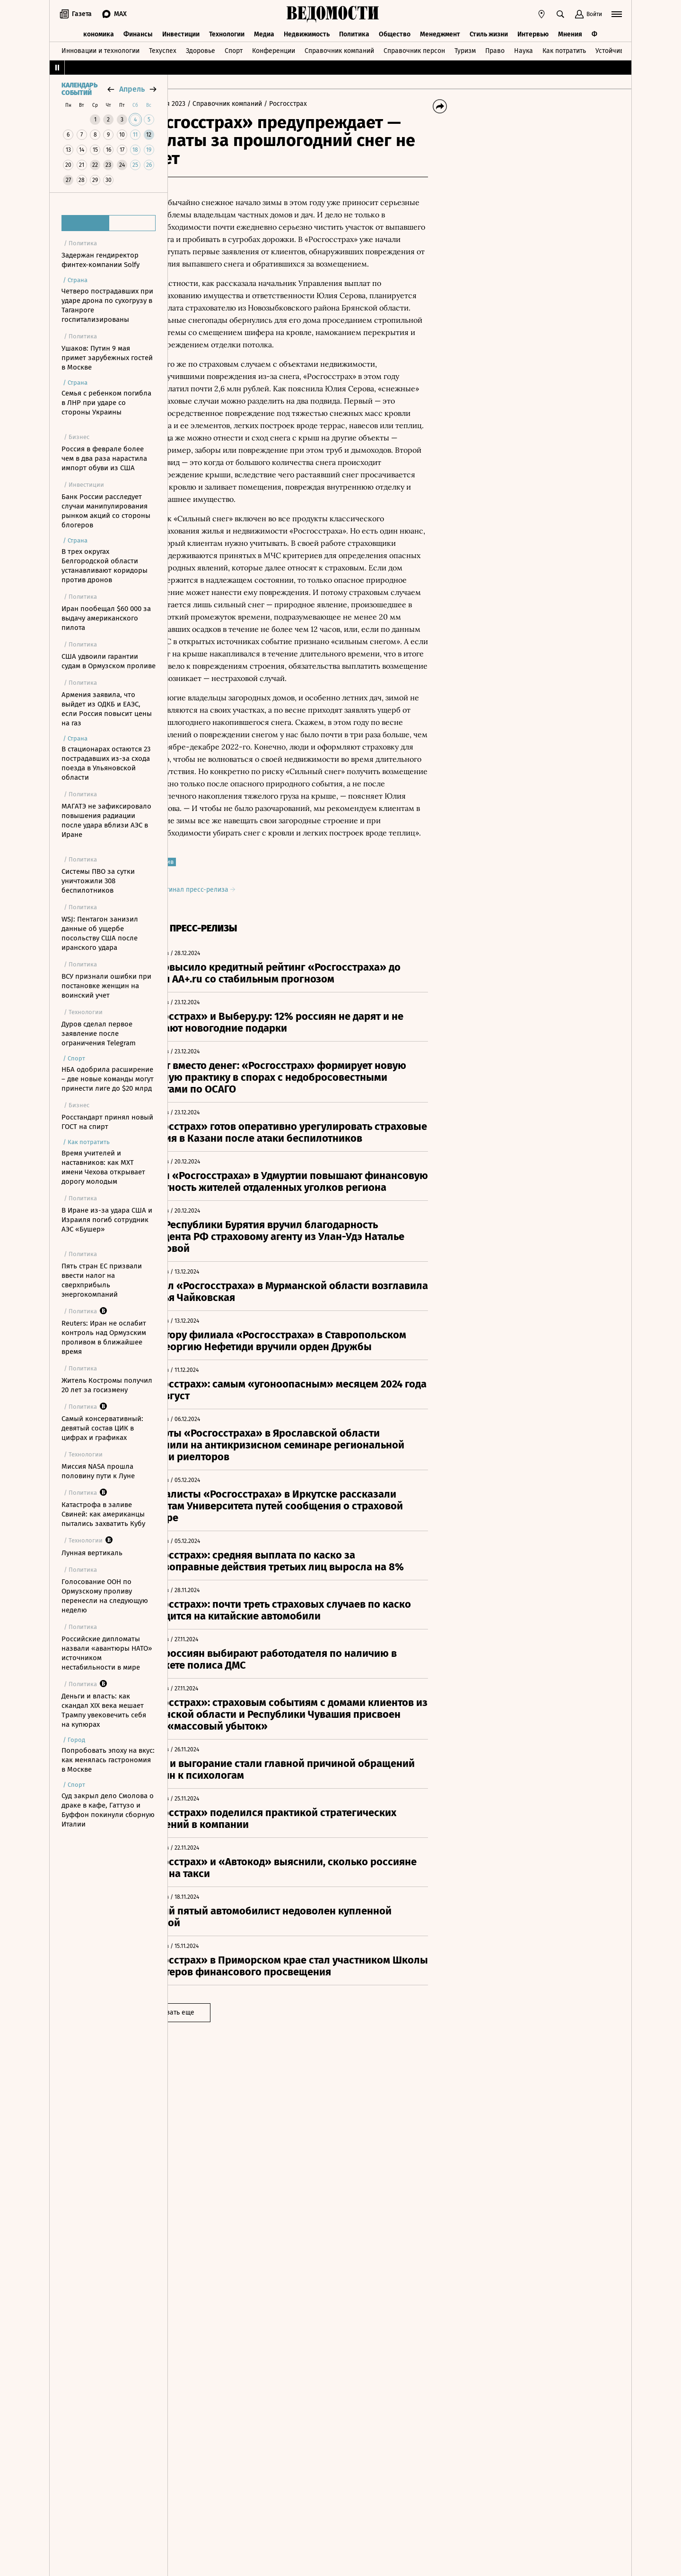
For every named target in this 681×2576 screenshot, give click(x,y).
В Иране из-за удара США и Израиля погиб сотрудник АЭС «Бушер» (106, 1219)
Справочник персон (414, 49)
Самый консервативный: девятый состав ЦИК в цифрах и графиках (102, 1428)
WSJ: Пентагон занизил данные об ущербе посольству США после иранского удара (99, 933)
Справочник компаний (339, 49)
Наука (523, 49)
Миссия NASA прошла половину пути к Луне (98, 1471)
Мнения (570, 32)
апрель (132, 89)
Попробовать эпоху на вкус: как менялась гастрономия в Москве (108, 1760)
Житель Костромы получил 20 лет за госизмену (106, 1385)
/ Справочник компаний (267, 104)
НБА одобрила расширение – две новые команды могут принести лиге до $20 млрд (107, 1079)
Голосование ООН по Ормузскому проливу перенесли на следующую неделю (104, 1595)
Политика (354, 32)
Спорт (234, 49)
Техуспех (162, 49)
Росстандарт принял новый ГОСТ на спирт (107, 1122)
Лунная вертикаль (91, 1553)
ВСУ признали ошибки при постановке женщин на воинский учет (106, 985)
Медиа (264, 32)
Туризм (465, 49)
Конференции (273, 49)
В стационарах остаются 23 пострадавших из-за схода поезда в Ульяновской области (105, 763)
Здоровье (200, 49)
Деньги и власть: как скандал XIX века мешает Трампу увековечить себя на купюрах (103, 1710)
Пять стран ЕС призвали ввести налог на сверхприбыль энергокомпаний (101, 1280)
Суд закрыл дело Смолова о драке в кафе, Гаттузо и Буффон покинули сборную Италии (108, 1810)
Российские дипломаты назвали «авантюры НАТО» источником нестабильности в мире (106, 1653)
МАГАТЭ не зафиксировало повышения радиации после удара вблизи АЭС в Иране (106, 820)
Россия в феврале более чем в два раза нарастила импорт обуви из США (104, 458)
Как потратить (564, 49)
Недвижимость (307, 32)
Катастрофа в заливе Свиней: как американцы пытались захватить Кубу (103, 1514)
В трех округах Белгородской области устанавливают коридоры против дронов (104, 565)
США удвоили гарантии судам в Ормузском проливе (108, 661)
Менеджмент (440, 32)
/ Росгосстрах (327, 104)
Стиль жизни (489, 32)
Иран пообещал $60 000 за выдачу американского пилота (106, 618)
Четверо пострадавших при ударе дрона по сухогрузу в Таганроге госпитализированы (107, 305)
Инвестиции (181, 32)
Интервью (533, 32)
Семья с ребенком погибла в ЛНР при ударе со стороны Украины (106, 402)
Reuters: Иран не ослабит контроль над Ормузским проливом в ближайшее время (103, 1337)
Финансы (138, 32)
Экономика (96, 32)
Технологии (226, 32)
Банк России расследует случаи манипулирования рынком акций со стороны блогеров (105, 510)
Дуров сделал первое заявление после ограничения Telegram (98, 1033)
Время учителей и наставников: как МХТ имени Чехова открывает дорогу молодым (103, 1167)
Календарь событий (79, 89)
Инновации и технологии (100, 49)
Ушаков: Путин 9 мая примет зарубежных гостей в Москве (107, 357)
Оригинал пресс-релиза (237, 926)
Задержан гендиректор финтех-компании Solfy (100, 260)
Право (495, 49)
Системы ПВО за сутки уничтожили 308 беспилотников (98, 881)
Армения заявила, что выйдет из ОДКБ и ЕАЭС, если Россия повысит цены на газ (106, 708)
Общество (394, 32)
